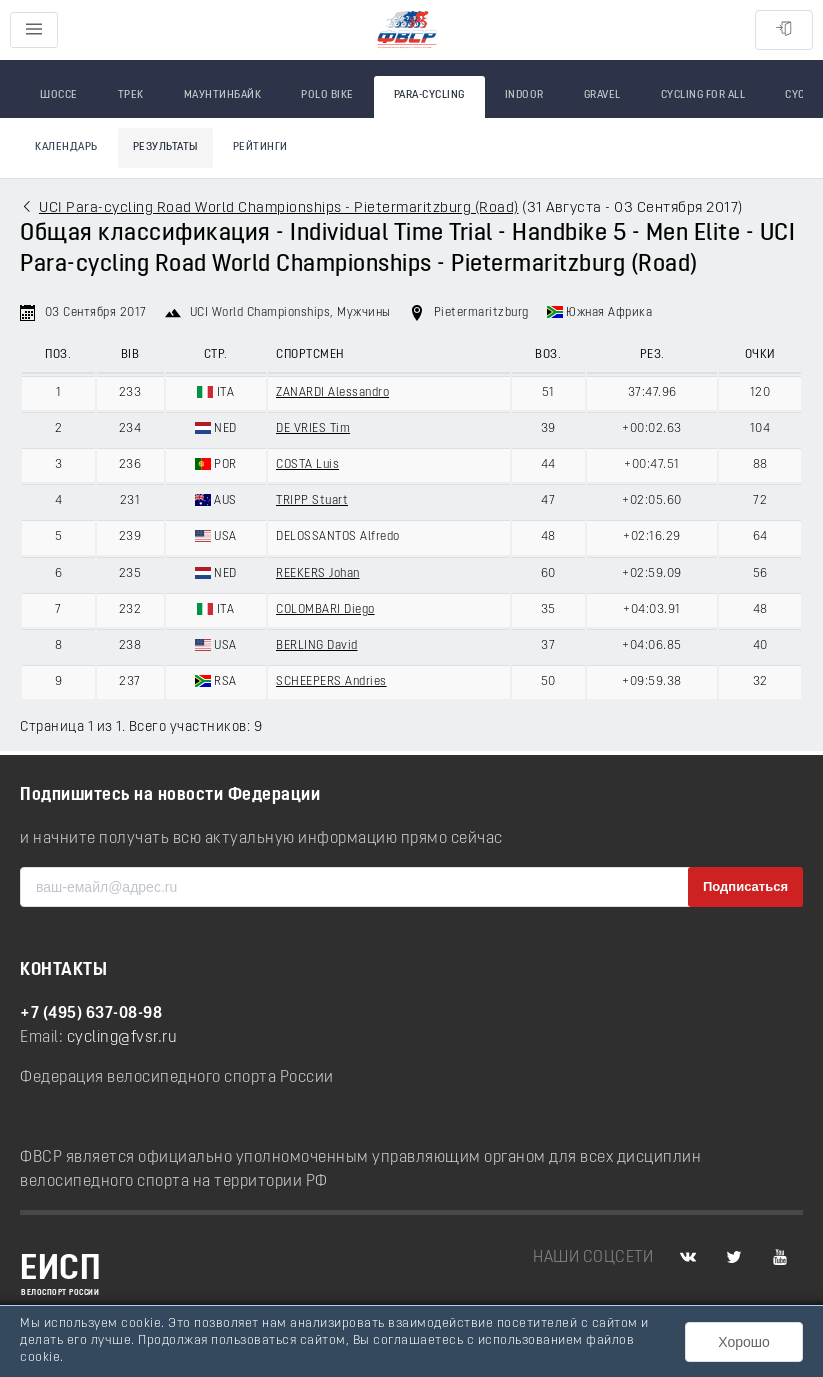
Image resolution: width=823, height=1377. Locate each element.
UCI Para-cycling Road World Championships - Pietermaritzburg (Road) (279, 208)
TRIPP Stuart (312, 501)
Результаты (165, 147)
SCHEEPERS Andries (331, 682)
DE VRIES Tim (313, 429)
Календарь (66, 147)
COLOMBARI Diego (325, 610)
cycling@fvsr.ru (122, 1038)
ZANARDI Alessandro (332, 393)
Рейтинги (260, 147)
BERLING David (317, 646)
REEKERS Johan (318, 574)
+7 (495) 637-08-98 (91, 1014)
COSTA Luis (307, 465)
